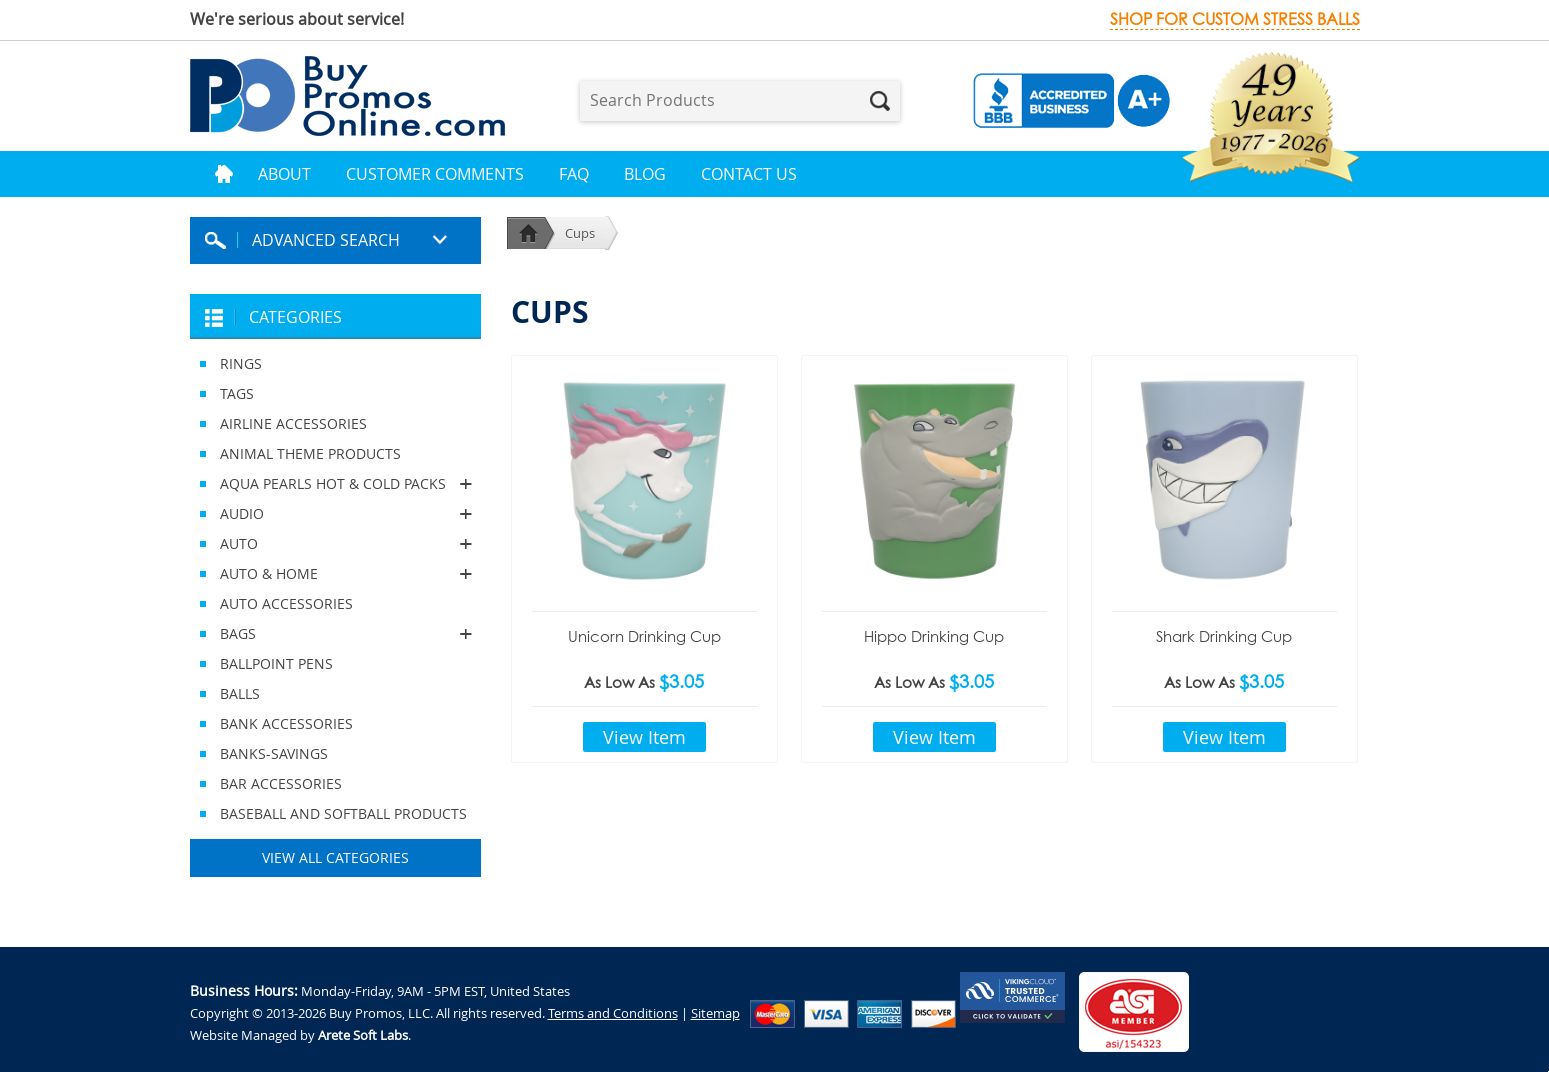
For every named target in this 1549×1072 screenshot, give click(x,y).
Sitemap (715, 1013)
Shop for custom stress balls (1235, 19)
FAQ (574, 174)
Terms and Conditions (613, 1013)
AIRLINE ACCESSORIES (293, 423)
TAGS (237, 393)
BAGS (335, 634)
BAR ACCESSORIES (281, 783)
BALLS (240, 693)
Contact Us (749, 174)
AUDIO (335, 514)
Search (880, 101)
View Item (644, 737)
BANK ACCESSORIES (286, 723)
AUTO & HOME (335, 574)
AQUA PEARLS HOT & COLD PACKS (335, 484)
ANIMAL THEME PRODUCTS (310, 453)
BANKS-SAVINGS (274, 753)
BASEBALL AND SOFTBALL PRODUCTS (343, 813)
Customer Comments (435, 174)
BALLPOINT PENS (276, 663)
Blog (645, 174)
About (284, 174)
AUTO (335, 544)
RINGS (241, 363)
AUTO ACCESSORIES (286, 603)
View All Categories (335, 857)
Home (224, 174)
